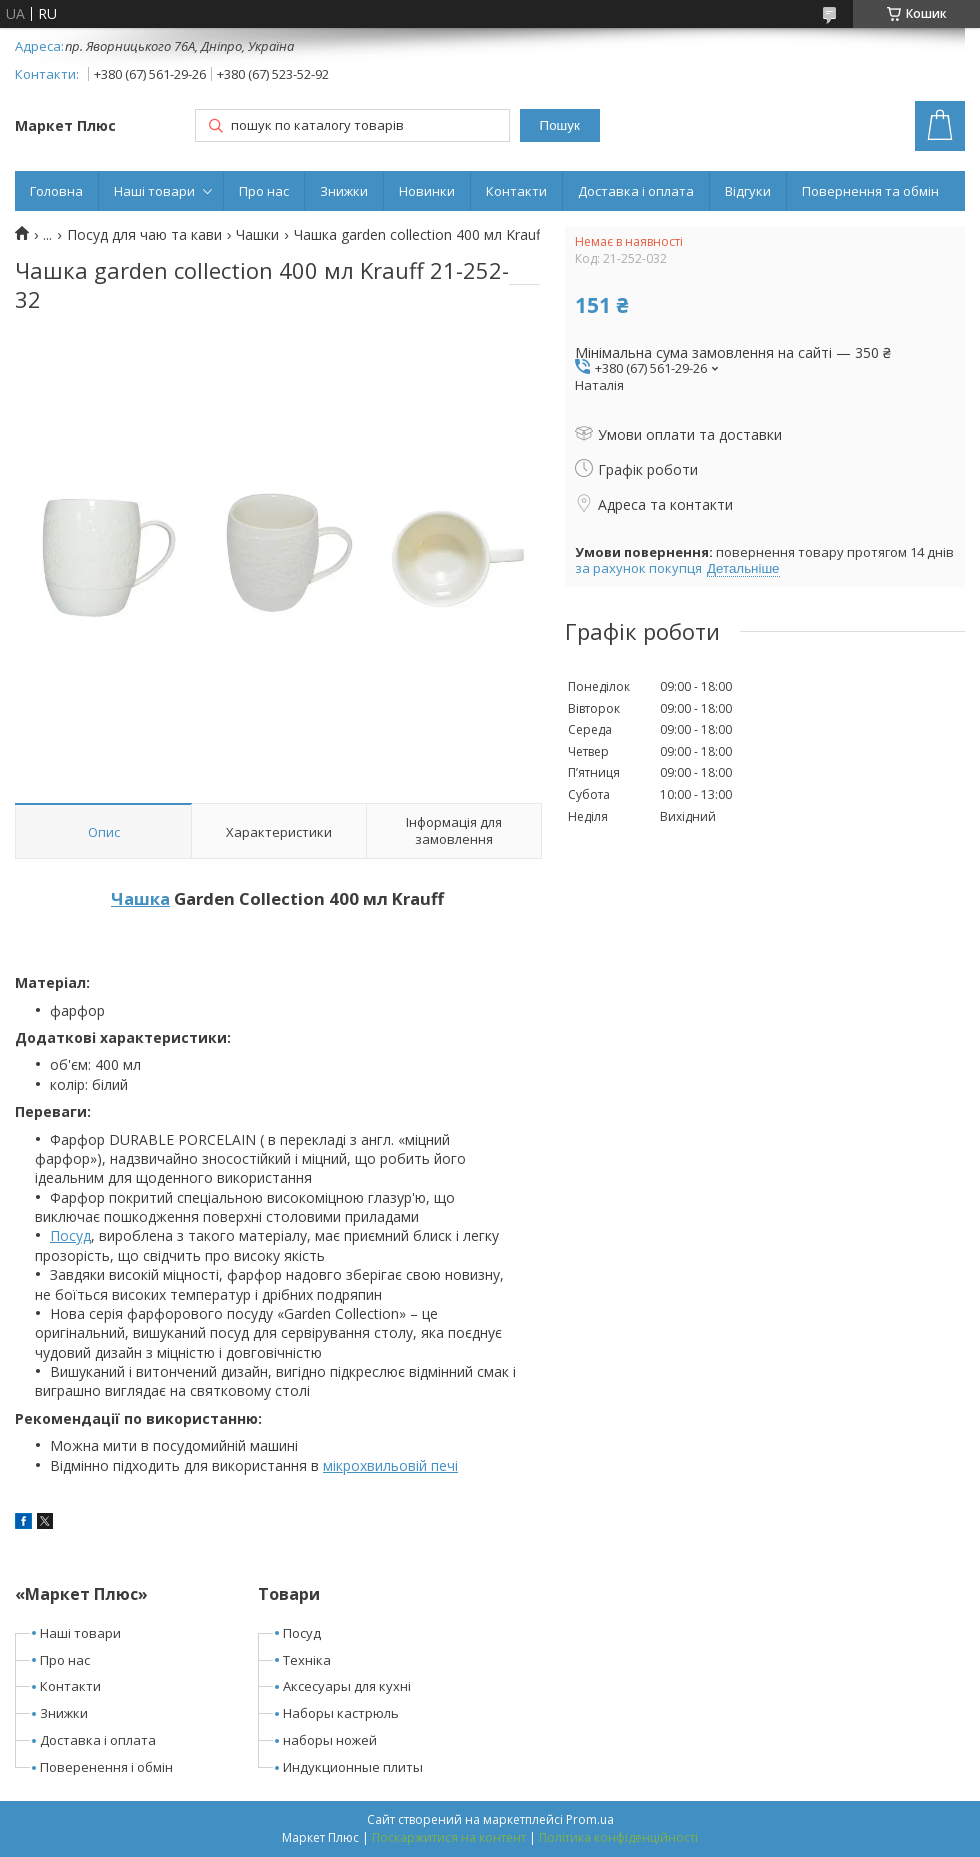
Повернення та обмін (870, 191)
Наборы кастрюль (341, 1713)
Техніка (307, 1660)
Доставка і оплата (636, 191)
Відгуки (748, 191)
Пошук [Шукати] (560, 125)
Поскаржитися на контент (449, 1837)
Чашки (257, 235)
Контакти (516, 191)
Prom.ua (590, 1819)
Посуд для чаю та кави (144, 235)
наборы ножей (330, 1740)
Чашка (140, 898)
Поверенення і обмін (106, 1767)
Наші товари (154, 191)
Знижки (344, 191)
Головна (56, 191)
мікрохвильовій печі (390, 1465)
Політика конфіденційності (618, 1837)
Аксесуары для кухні (347, 1686)
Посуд (70, 1235)
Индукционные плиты (353, 1767)
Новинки (427, 191)
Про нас (264, 191)
